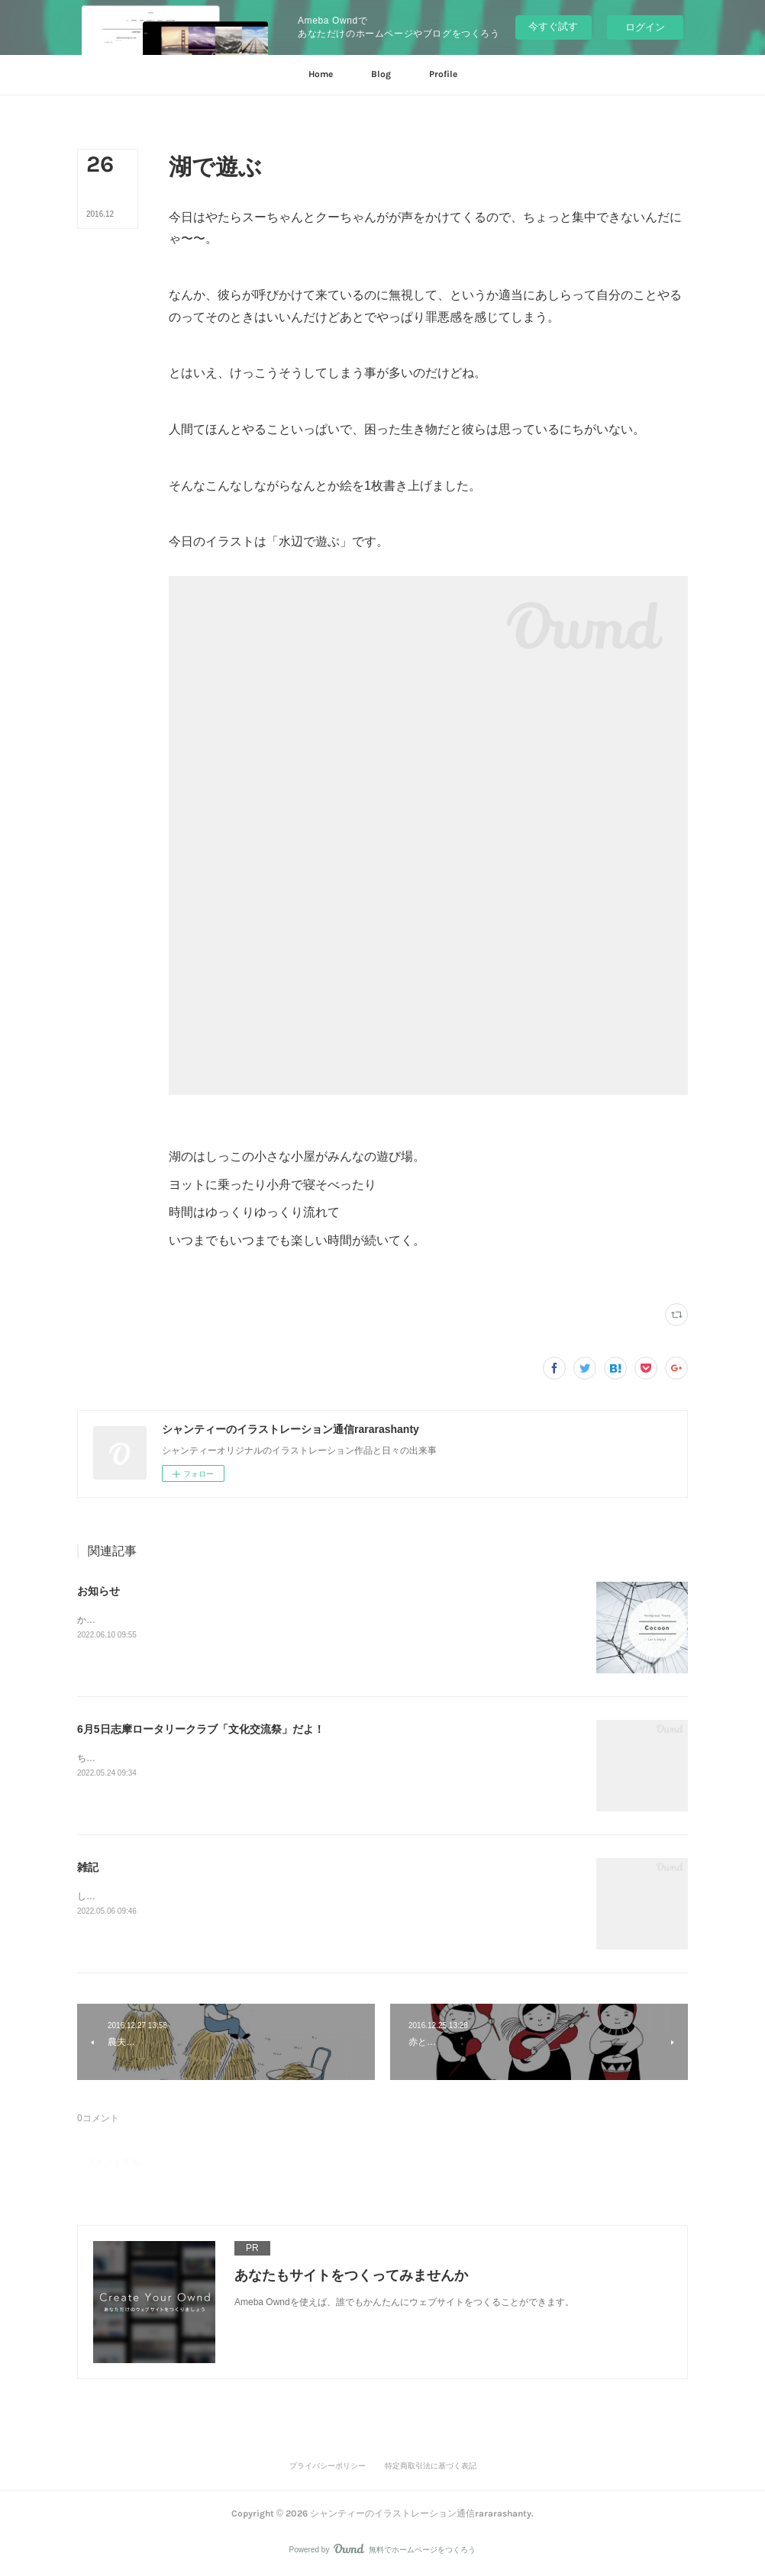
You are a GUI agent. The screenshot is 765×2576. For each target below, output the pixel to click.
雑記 (87, 1867)
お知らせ (98, 1591)
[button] (320, 75)
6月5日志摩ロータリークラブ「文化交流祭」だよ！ (200, 1729)
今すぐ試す (553, 26)
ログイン (645, 27)
